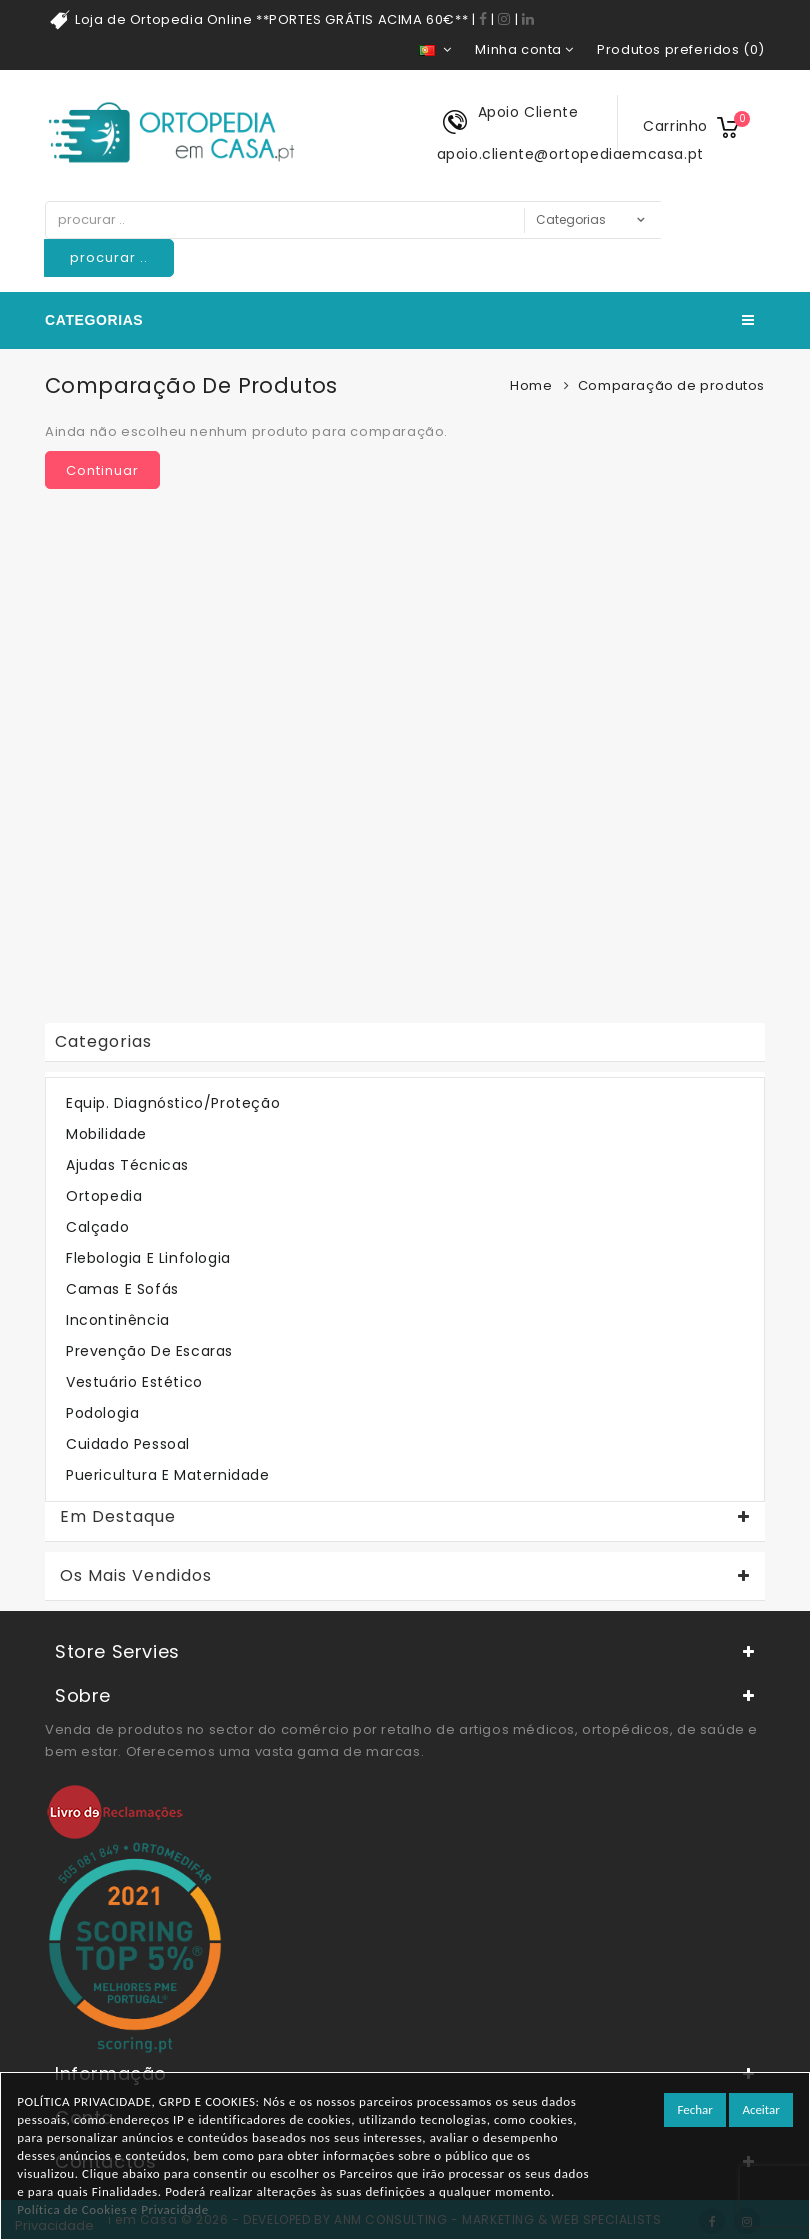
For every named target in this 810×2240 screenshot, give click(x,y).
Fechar (694, 2109)
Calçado (97, 1227)
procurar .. (109, 257)
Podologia (102, 1413)
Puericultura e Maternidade (168, 1475)
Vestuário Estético (134, 1382)
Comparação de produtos (671, 385)
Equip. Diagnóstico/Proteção (173, 1103)
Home (531, 385)
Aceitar (760, 2109)
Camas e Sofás (122, 1289)
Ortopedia (104, 1196)
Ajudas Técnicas (127, 1165)
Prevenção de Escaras (149, 1351)
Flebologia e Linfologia (148, 1258)
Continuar (102, 470)
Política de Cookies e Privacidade (113, 2209)
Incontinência (118, 1320)
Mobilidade (106, 1134)
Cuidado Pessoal (128, 1444)
